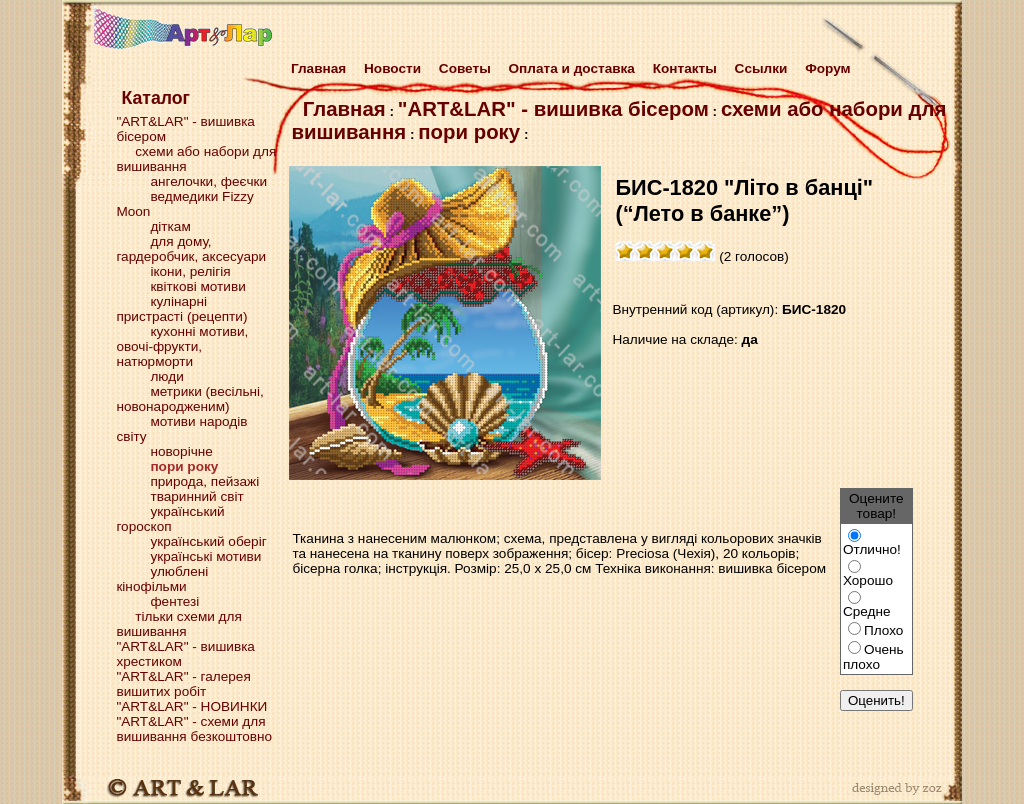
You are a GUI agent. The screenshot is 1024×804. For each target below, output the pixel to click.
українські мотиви (205, 556)
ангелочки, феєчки (208, 181)
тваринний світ (196, 496)
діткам (170, 226)
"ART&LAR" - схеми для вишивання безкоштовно (194, 729)
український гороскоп (170, 519)
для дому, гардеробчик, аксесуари (191, 249)
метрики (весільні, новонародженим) (189, 399)
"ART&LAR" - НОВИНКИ (191, 706)
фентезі (174, 601)
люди (166, 376)
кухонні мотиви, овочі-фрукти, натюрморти (182, 346)
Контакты (685, 68)
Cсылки (761, 68)
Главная (314, 68)
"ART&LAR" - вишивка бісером (553, 109)
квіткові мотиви (197, 286)
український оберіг (208, 541)
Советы (465, 68)
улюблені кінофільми (162, 579)
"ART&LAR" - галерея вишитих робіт (183, 684)
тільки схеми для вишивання (178, 624)
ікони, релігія (190, 271)
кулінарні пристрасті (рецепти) (181, 309)
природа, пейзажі (204, 481)
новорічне (181, 451)
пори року (469, 132)
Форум (827, 68)
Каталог (155, 98)
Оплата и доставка (572, 68)
